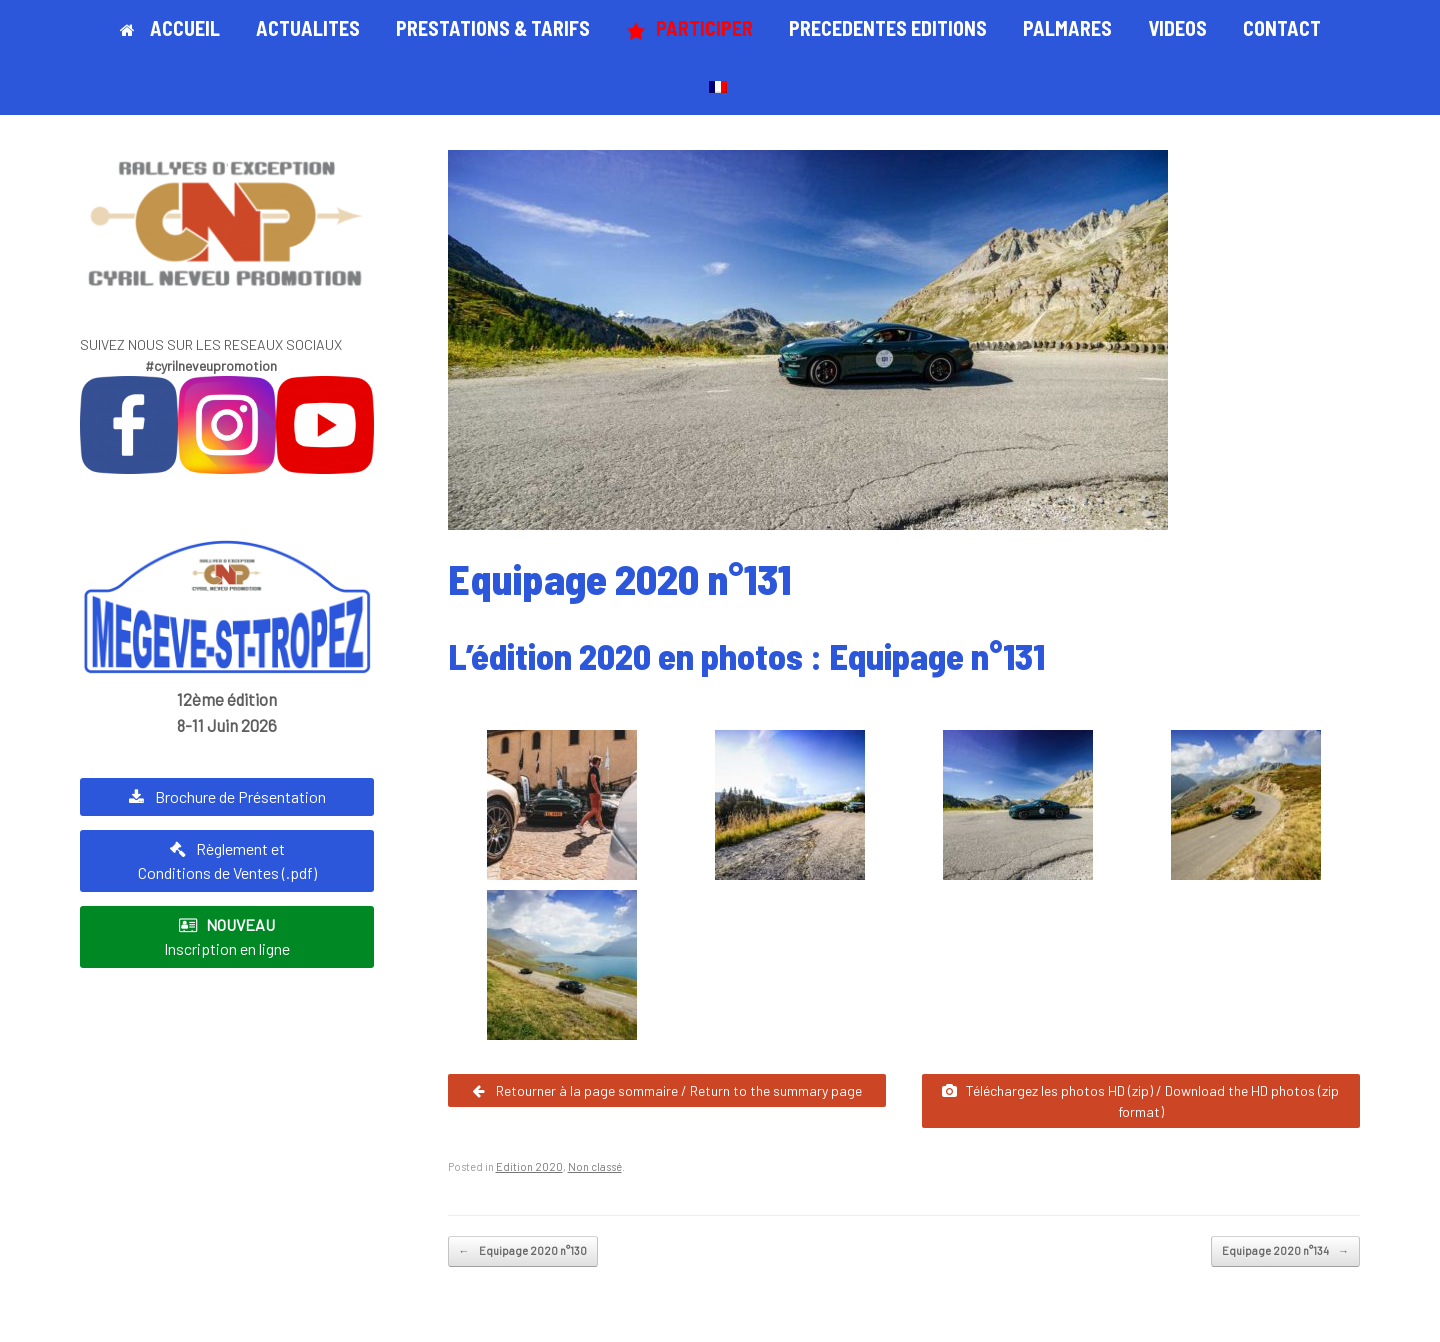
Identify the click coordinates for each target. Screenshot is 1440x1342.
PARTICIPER (689, 28)
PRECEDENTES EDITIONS (888, 28)
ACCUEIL (170, 28)
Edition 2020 (529, 1166)
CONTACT (1282, 28)
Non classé (595, 1166)
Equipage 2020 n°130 (523, 1251)
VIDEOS (1177, 28)
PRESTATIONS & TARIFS (493, 28)
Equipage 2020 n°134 (1285, 1251)
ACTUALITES (308, 28)
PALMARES (1067, 28)
